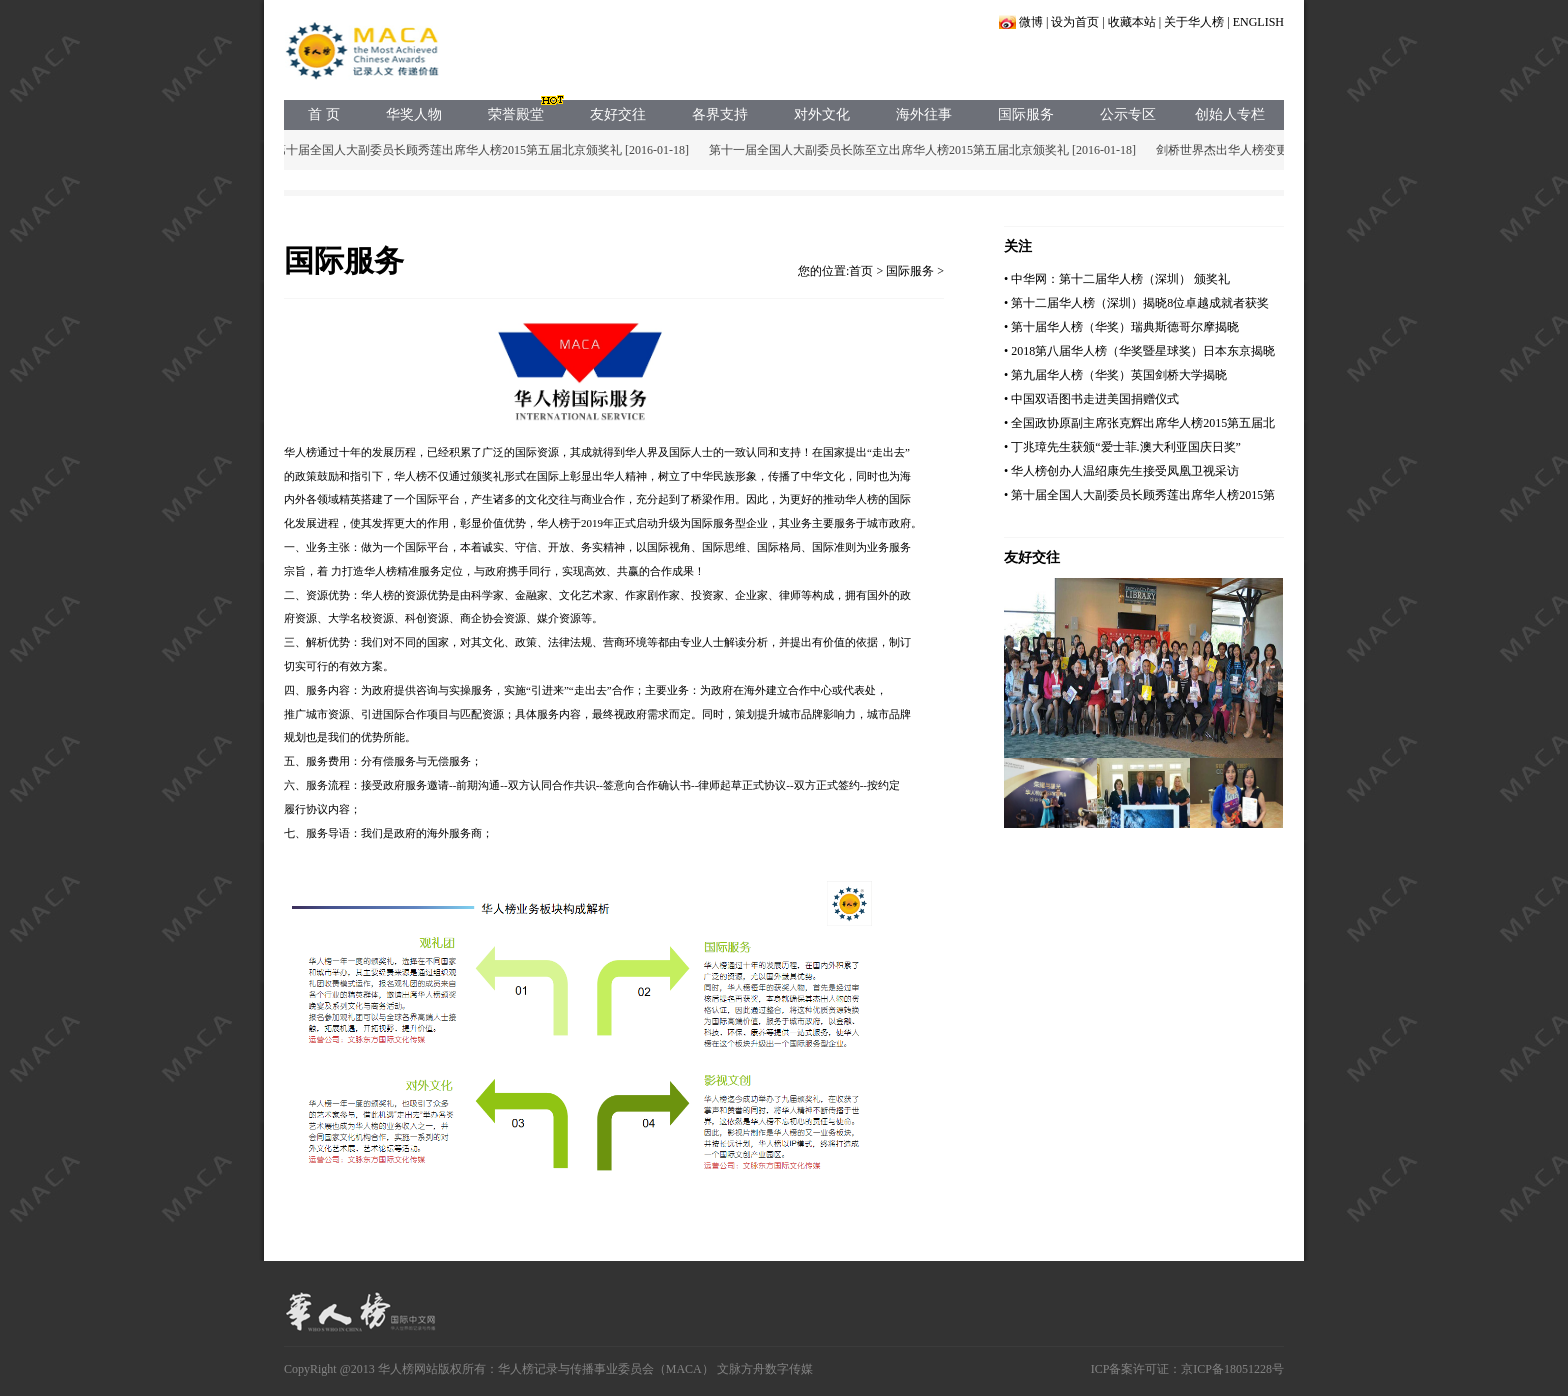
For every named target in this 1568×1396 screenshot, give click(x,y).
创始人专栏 (1230, 114)
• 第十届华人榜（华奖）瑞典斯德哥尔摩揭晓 (1121, 327)
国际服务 (1026, 114)
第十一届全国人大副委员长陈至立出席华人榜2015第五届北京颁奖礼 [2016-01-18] (925, 150)
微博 (1031, 22)
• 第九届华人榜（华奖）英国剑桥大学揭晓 (1115, 375)
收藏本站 (1132, 22)
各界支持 (720, 114)
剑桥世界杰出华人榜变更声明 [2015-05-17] (1270, 150)
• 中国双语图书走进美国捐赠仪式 (1091, 399)
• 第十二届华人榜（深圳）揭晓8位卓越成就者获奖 (1136, 303)
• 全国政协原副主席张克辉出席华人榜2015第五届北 (1139, 423)
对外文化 (822, 114)
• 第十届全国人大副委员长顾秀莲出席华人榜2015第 (1139, 495)
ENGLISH (1258, 22)
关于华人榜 (1194, 22)
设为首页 (1075, 22)
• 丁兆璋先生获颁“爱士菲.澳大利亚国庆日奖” (1122, 447)
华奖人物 (414, 114)
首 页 (324, 114)
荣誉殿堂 (516, 114)
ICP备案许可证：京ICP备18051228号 (1187, 1369)
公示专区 (1128, 114)
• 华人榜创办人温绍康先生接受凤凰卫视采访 (1121, 471)
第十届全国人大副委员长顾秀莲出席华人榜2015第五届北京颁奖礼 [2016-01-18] (484, 150)
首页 (861, 271)
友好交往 (618, 114)
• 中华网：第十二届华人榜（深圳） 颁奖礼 (1117, 279)
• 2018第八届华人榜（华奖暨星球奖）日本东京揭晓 (1139, 351)
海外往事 (924, 114)
